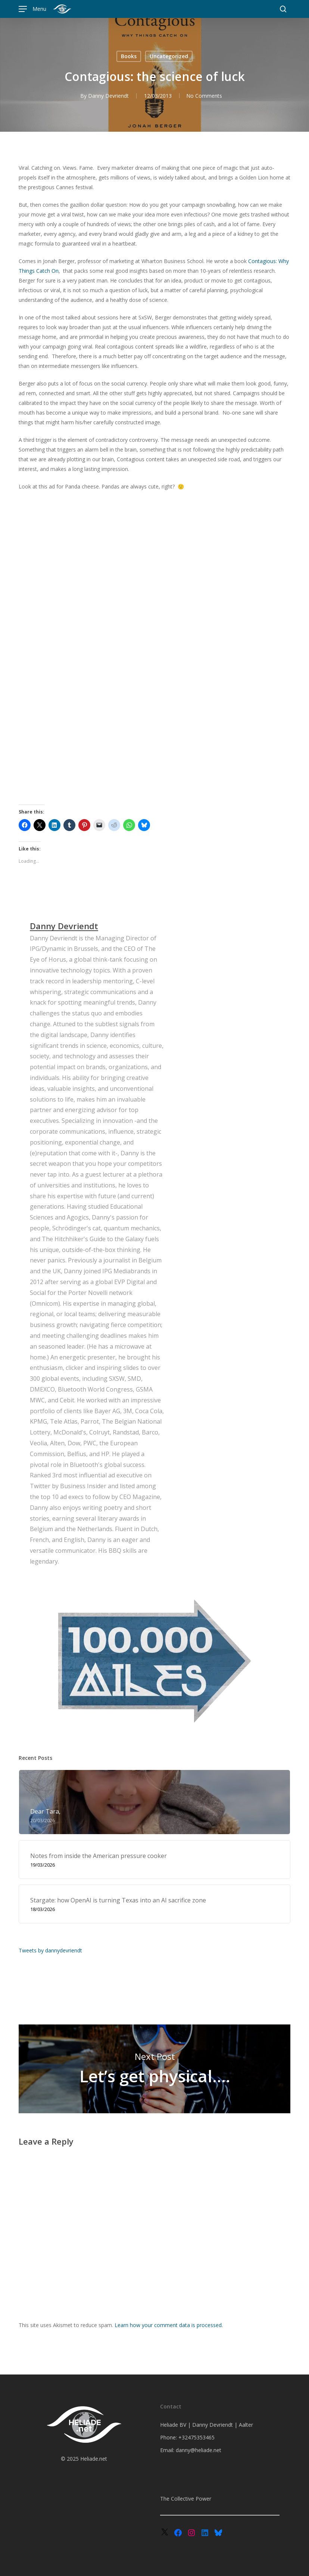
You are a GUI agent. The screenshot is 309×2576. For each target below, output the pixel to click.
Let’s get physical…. (155, 2068)
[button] (32, 9)
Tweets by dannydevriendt (50, 1950)
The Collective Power (185, 2498)
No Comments (204, 95)
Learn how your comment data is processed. (169, 2325)
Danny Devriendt (107, 95)
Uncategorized (169, 56)
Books (129, 56)
